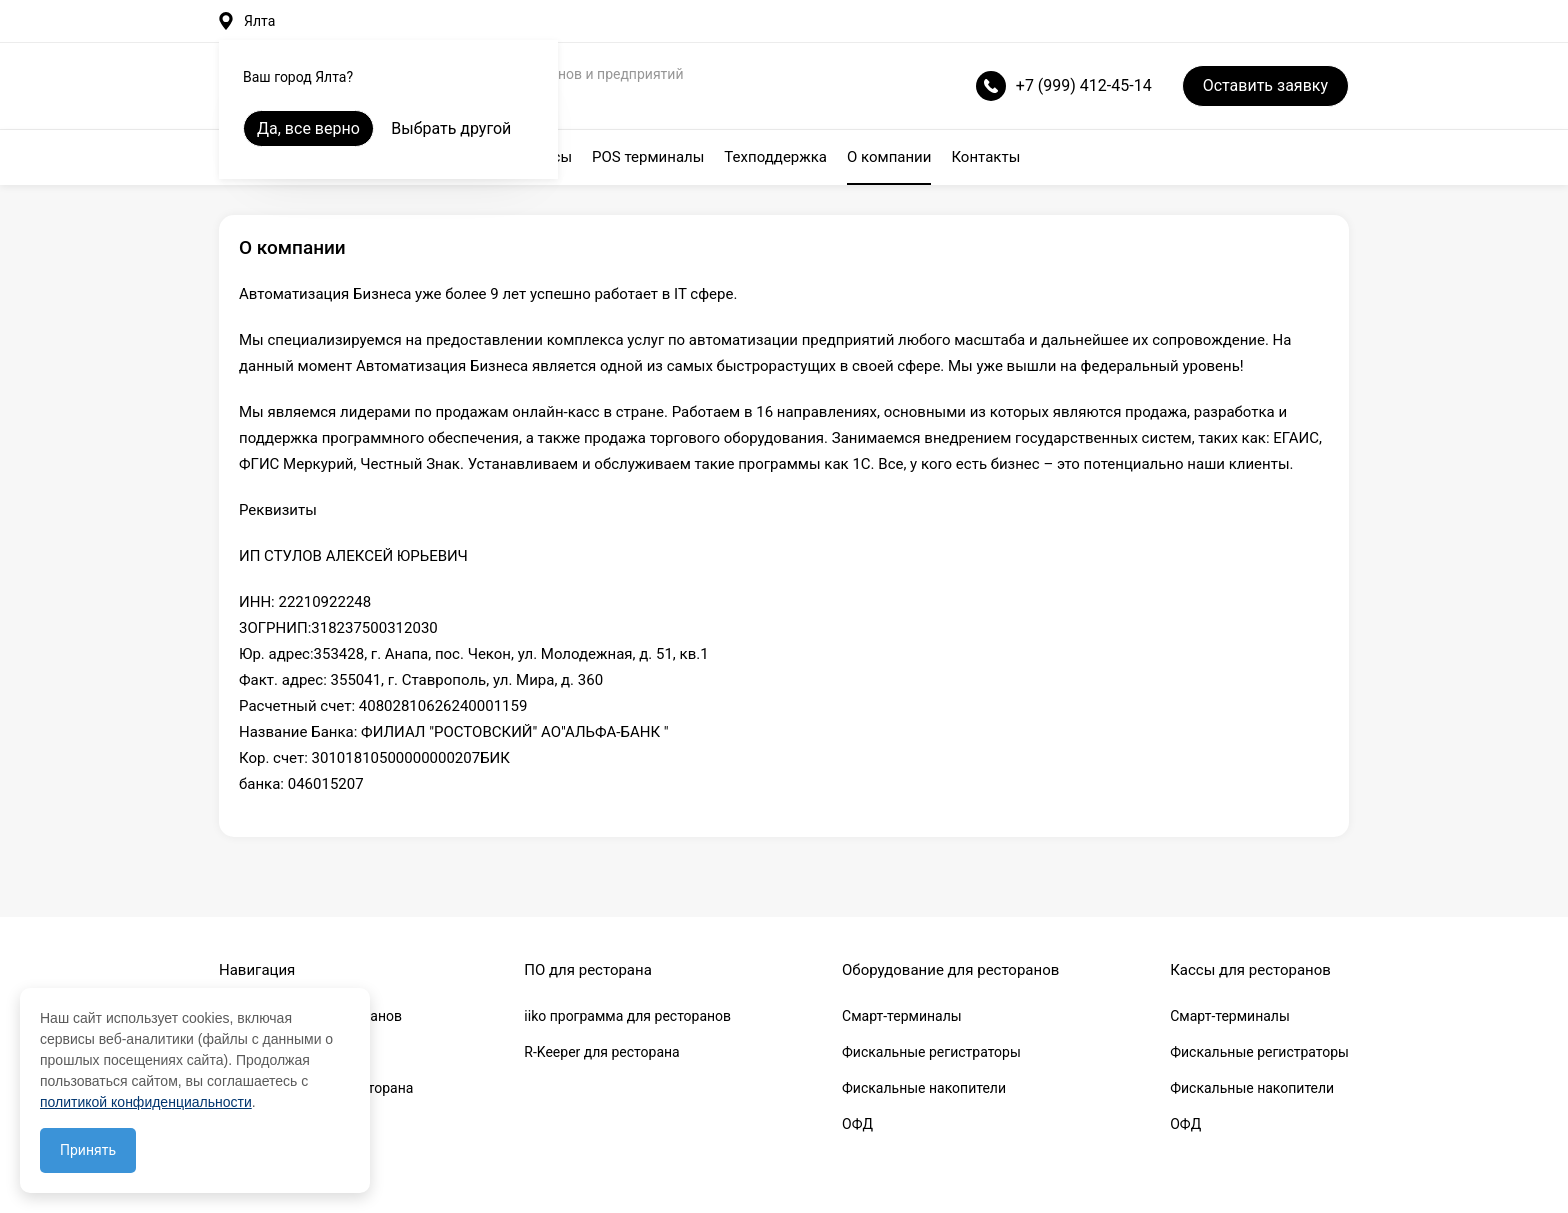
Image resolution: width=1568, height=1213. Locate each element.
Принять (88, 1150)
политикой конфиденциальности (146, 1102)
